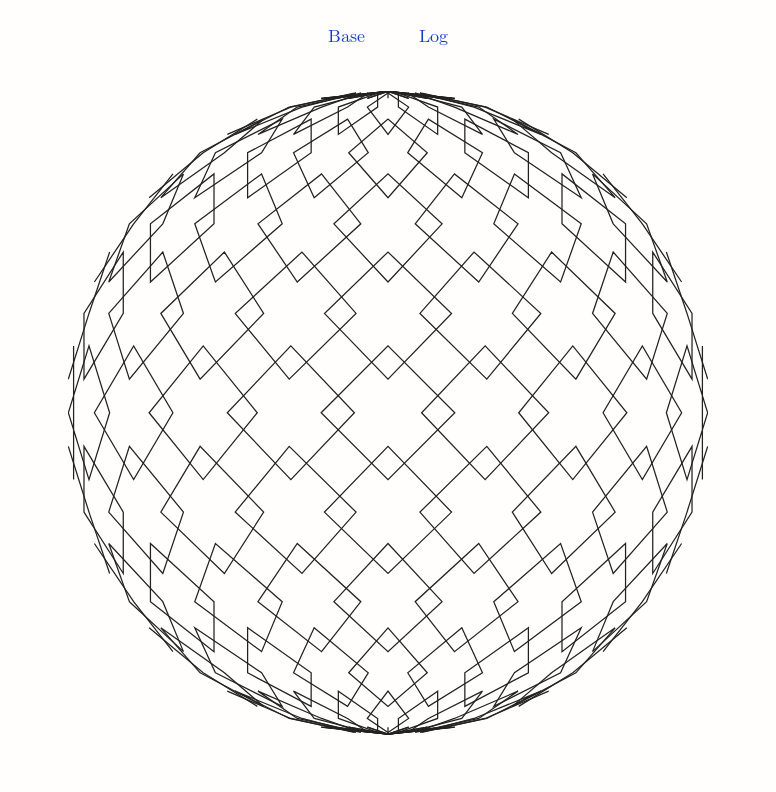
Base (346, 37)
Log (433, 37)
